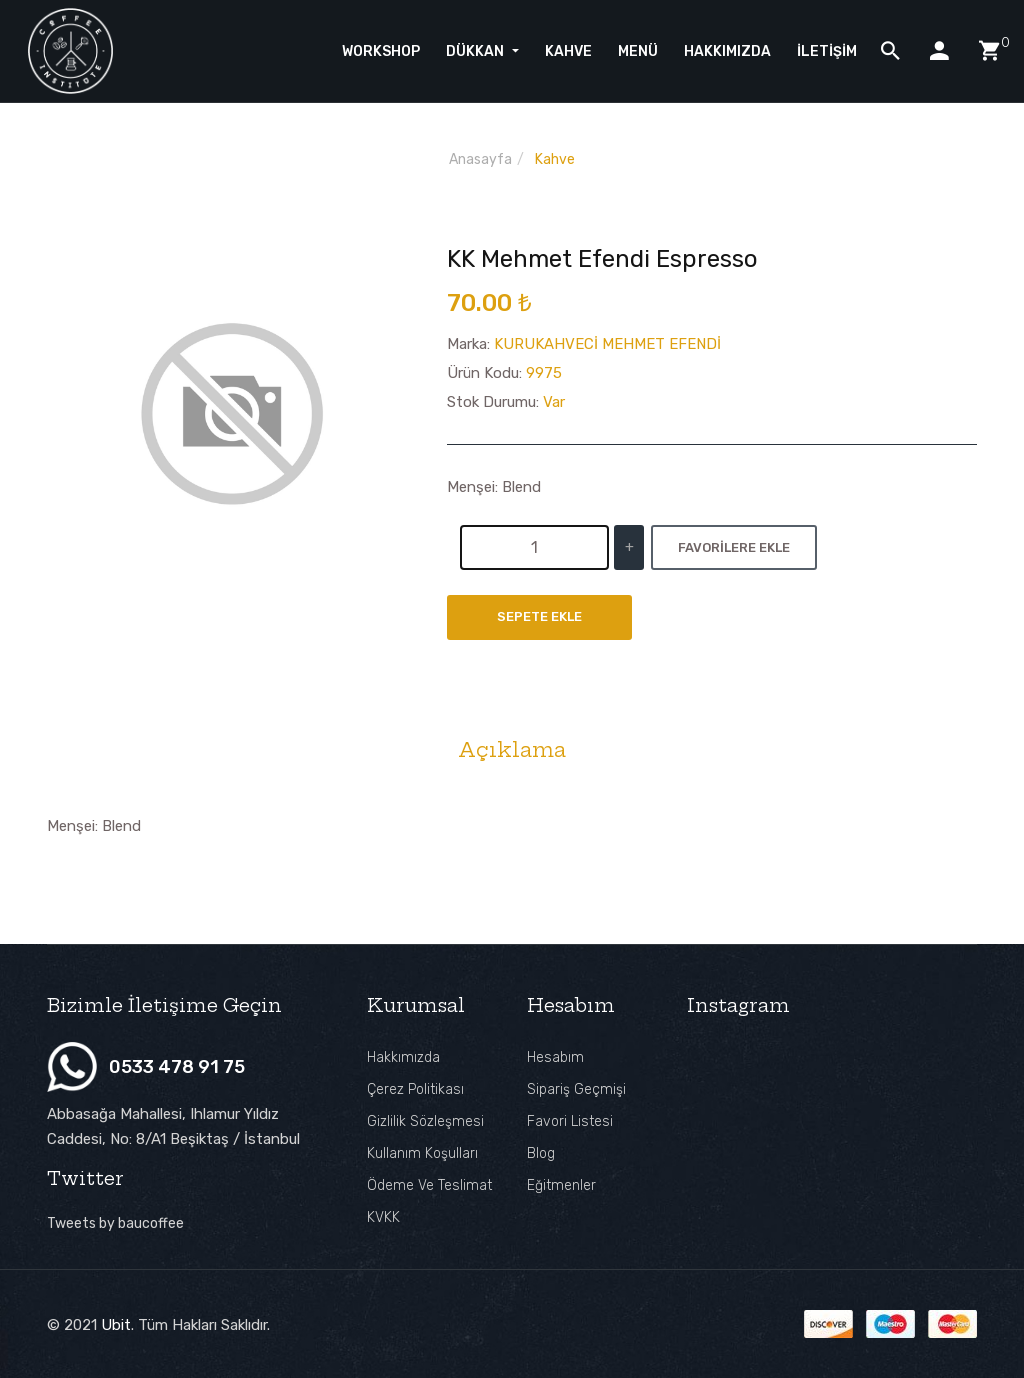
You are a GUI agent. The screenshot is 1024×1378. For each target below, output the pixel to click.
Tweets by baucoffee (115, 1223)
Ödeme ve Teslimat (429, 1185)
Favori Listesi (570, 1121)
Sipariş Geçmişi (576, 1089)
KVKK (383, 1217)
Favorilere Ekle (734, 547)
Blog (541, 1153)
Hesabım (555, 1057)
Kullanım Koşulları (422, 1153)
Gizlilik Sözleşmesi (425, 1121)
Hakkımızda (403, 1057)
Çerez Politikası (415, 1089)
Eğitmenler (561, 1185)
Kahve (555, 159)
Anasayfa (480, 159)
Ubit (116, 1324)
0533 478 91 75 (177, 1067)
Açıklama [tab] (512, 750)
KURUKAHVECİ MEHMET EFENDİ (607, 344)
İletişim (827, 48)
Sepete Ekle (539, 617)
